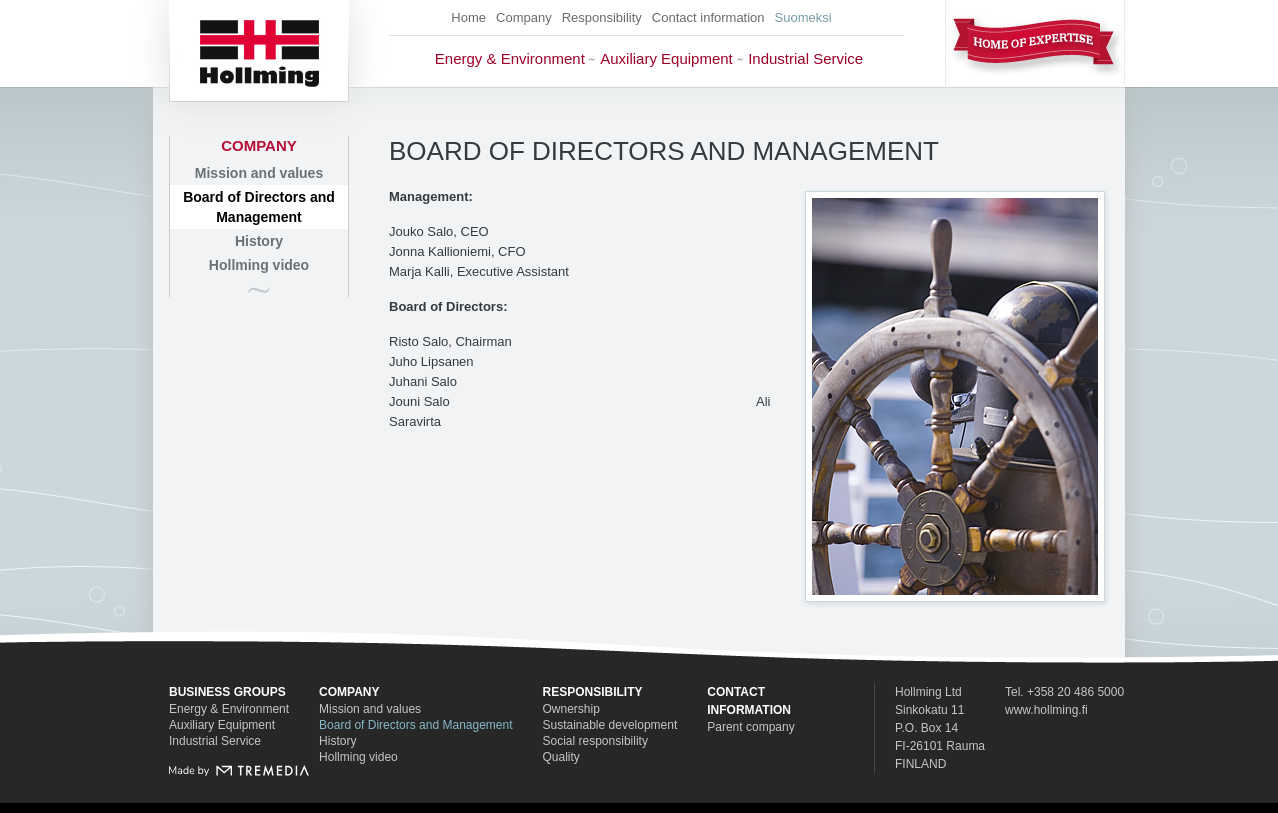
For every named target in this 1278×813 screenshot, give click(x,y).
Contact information (708, 17)
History (259, 241)
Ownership (571, 709)
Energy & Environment (510, 58)
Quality (561, 757)
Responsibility (602, 17)
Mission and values (259, 173)
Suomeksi (803, 17)
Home (468, 17)
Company (524, 17)
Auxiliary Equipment (666, 58)
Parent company (750, 727)
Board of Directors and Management (259, 207)
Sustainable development (610, 725)
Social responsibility (595, 741)
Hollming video (259, 265)
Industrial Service (805, 58)
